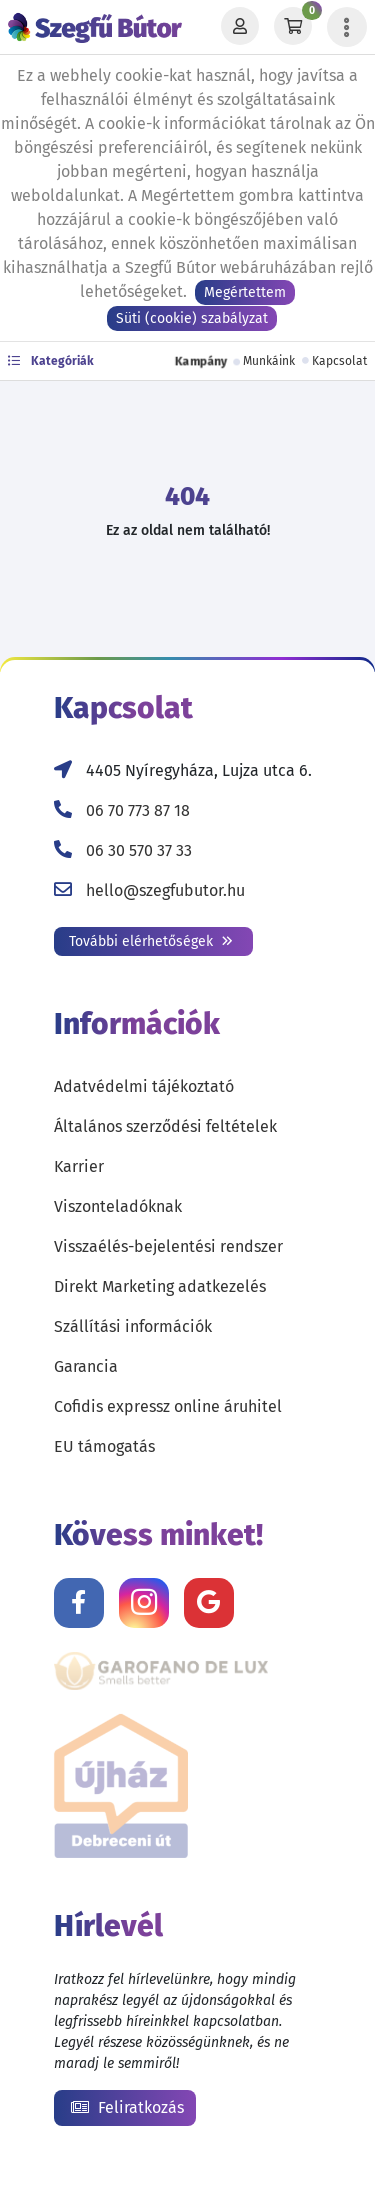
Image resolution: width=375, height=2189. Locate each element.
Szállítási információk (133, 1326)
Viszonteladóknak (118, 1206)
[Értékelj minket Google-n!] (209, 1603)
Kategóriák (51, 361)
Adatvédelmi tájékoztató (144, 1086)
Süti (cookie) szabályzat (192, 318)
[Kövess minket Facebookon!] (79, 1603)
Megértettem (245, 292)
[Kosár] (293, 27)
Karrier (79, 1166)
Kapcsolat (339, 361)
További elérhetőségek (151, 941)
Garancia (86, 1366)
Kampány (201, 361)
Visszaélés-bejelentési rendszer (168, 1246)
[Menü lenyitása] (347, 27)
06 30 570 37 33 (139, 850)
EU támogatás (104, 1446)
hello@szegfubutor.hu (165, 890)
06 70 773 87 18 (138, 810)
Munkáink (269, 361)
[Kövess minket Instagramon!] (144, 1603)
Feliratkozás (127, 2107)
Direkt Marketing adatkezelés (160, 1286)
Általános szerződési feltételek (165, 1126)
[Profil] (240, 27)
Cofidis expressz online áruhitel (168, 1406)
